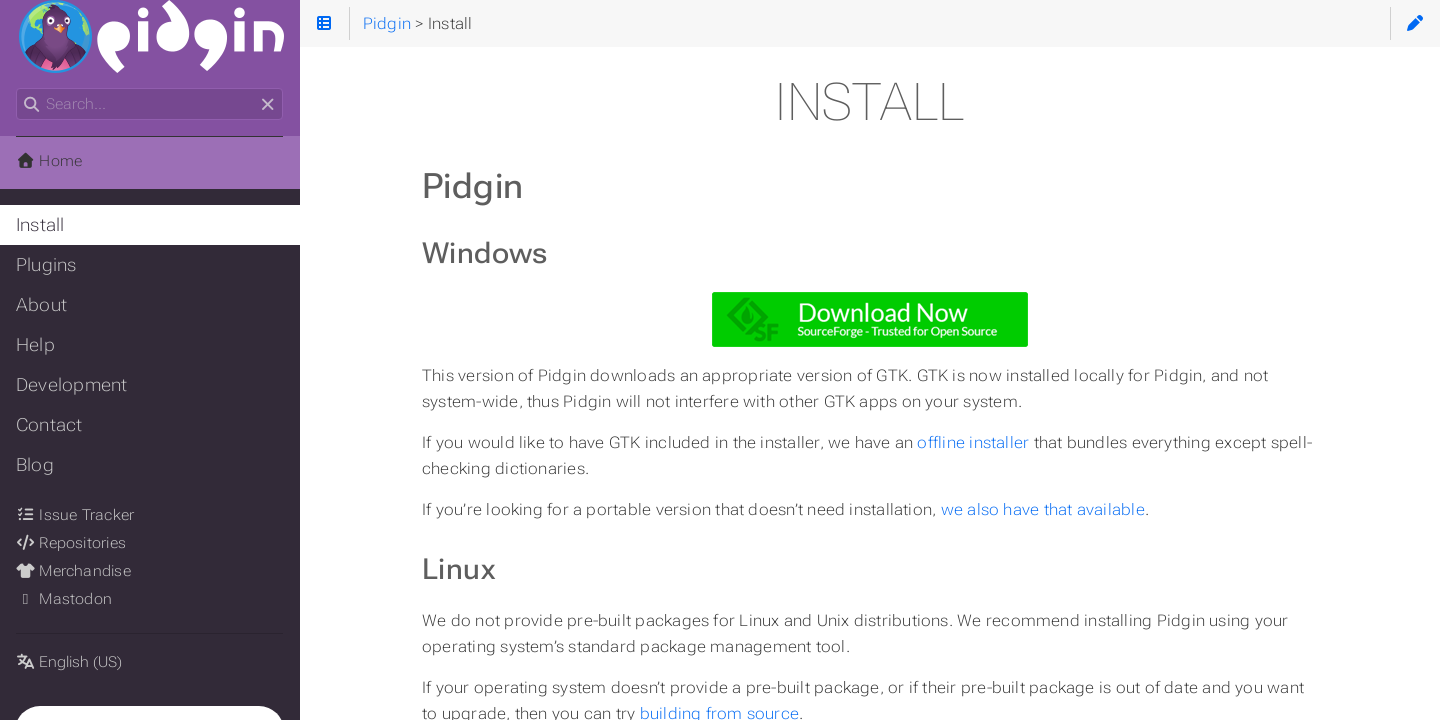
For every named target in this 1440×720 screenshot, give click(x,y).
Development (72, 385)
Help (35, 345)
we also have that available (1043, 509)
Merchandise (73, 571)
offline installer (973, 442)
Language (39, 649)
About (41, 305)
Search (17, 88)
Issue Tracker (75, 515)
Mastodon (64, 599)
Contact (49, 425)
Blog (35, 465)
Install (40, 225)
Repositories (71, 543)
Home (49, 161)
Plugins (46, 265)
